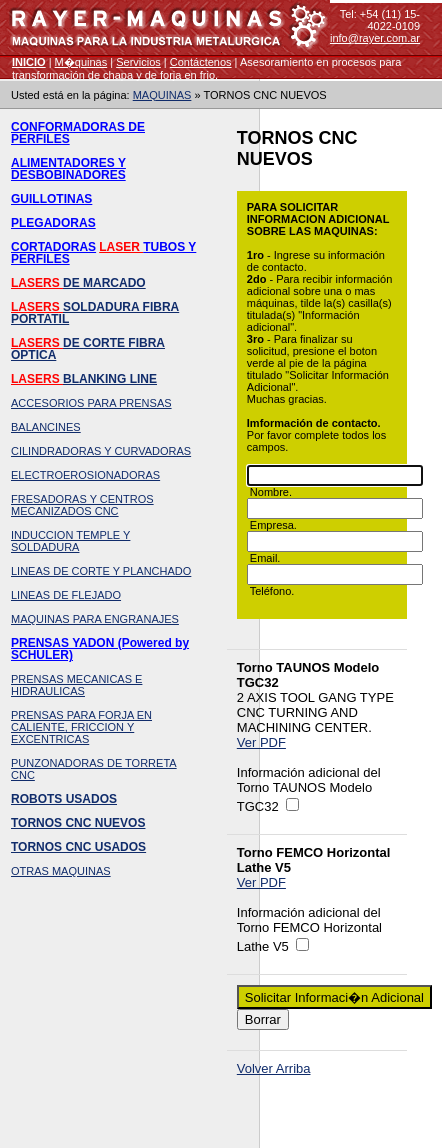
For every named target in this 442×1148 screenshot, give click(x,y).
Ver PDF (261, 742)
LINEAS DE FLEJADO (66, 595)
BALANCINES (46, 427)
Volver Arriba (274, 1068)
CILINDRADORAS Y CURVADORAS (101, 451)
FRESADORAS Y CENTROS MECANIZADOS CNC (82, 505)
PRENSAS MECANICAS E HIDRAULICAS (76, 685)
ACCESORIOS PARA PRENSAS (91, 403)
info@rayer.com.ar (375, 38)
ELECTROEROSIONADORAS (85, 475)
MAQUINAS (162, 95)
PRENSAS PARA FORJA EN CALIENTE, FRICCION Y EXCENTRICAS (81, 727)
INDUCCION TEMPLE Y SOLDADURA (70, 541)
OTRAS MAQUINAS (61, 871)
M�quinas (81, 62)
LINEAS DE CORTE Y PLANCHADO (101, 571)
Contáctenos (201, 62)
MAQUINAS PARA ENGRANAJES (95, 619)
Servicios (138, 62)
